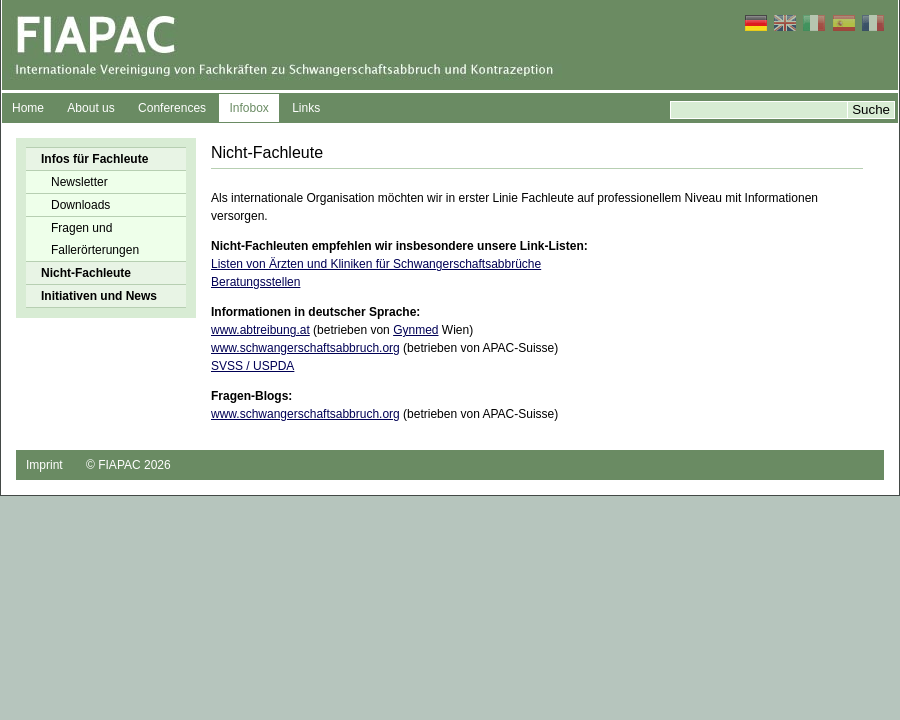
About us (90, 108)
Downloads (80, 205)
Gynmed (415, 330)
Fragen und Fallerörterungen (95, 239)
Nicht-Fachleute (86, 273)
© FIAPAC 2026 (128, 465)
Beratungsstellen (255, 282)
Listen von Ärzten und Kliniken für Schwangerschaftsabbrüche (376, 264)
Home (28, 108)
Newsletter (79, 182)
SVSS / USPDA (252, 366)
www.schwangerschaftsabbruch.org (305, 348)
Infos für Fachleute (94, 159)
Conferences (172, 108)
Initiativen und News (99, 296)
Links (306, 108)
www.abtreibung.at (260, 330)
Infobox (248, 108)
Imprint (44, 465)
